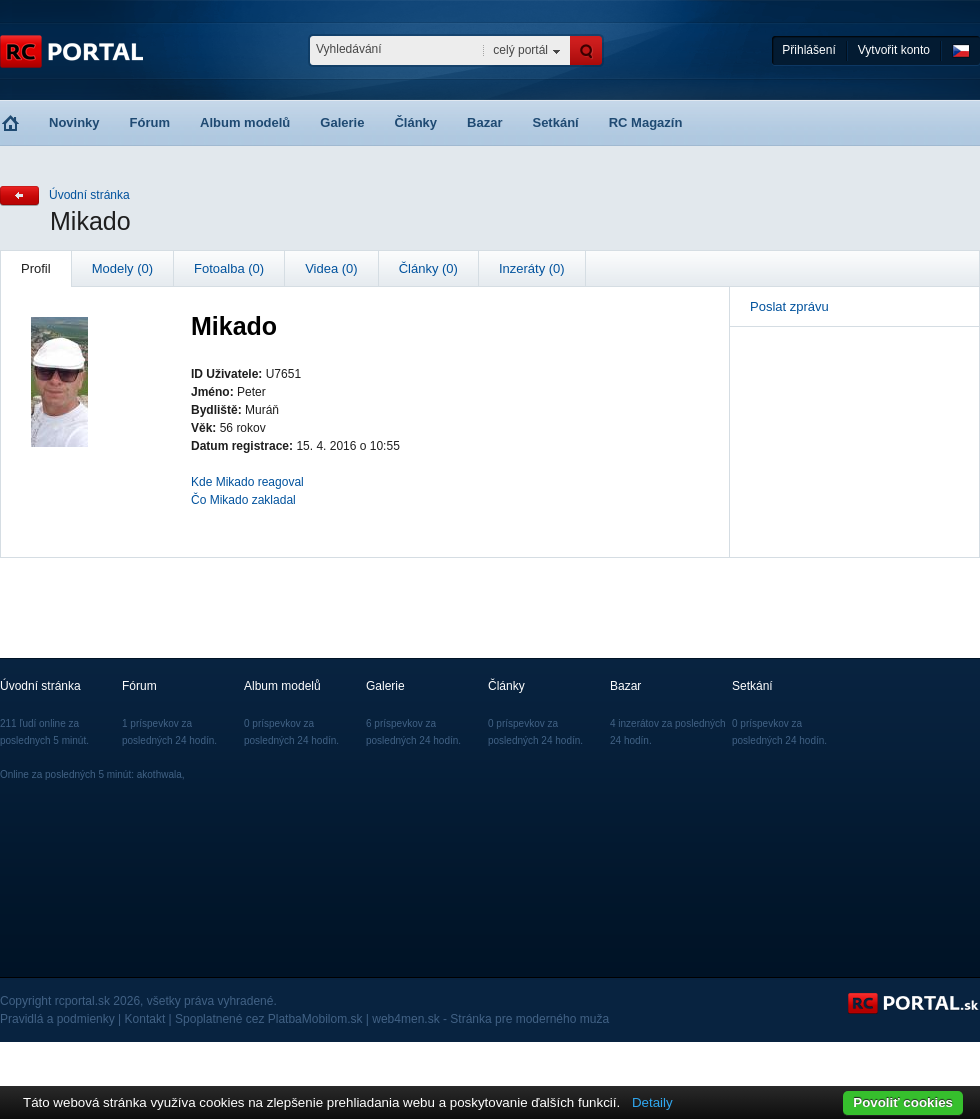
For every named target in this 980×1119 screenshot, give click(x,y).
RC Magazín (646, 122)
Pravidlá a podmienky (57, 1019)
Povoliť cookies (903, 1102)
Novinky (74, 122)
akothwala (159, 774)
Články (415, 122)
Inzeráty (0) (532, 268)
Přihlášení (808, 50)
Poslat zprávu (789, 306)
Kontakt (145, 1019)
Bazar (484, 122)
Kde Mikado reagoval (247, 482)
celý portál (520, 50)
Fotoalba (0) (229, 268)
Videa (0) (331, 268)
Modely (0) (122, 268)
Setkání (555, 122)
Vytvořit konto (894, 50)
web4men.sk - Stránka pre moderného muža (490, 1019)
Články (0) (428, 268)
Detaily (652, 1102)
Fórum (150, 122)
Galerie (342, 122)
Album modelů (245, 122)
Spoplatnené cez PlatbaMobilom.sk (268, 1019)
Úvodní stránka (89, 195)
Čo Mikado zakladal (243, 500)
